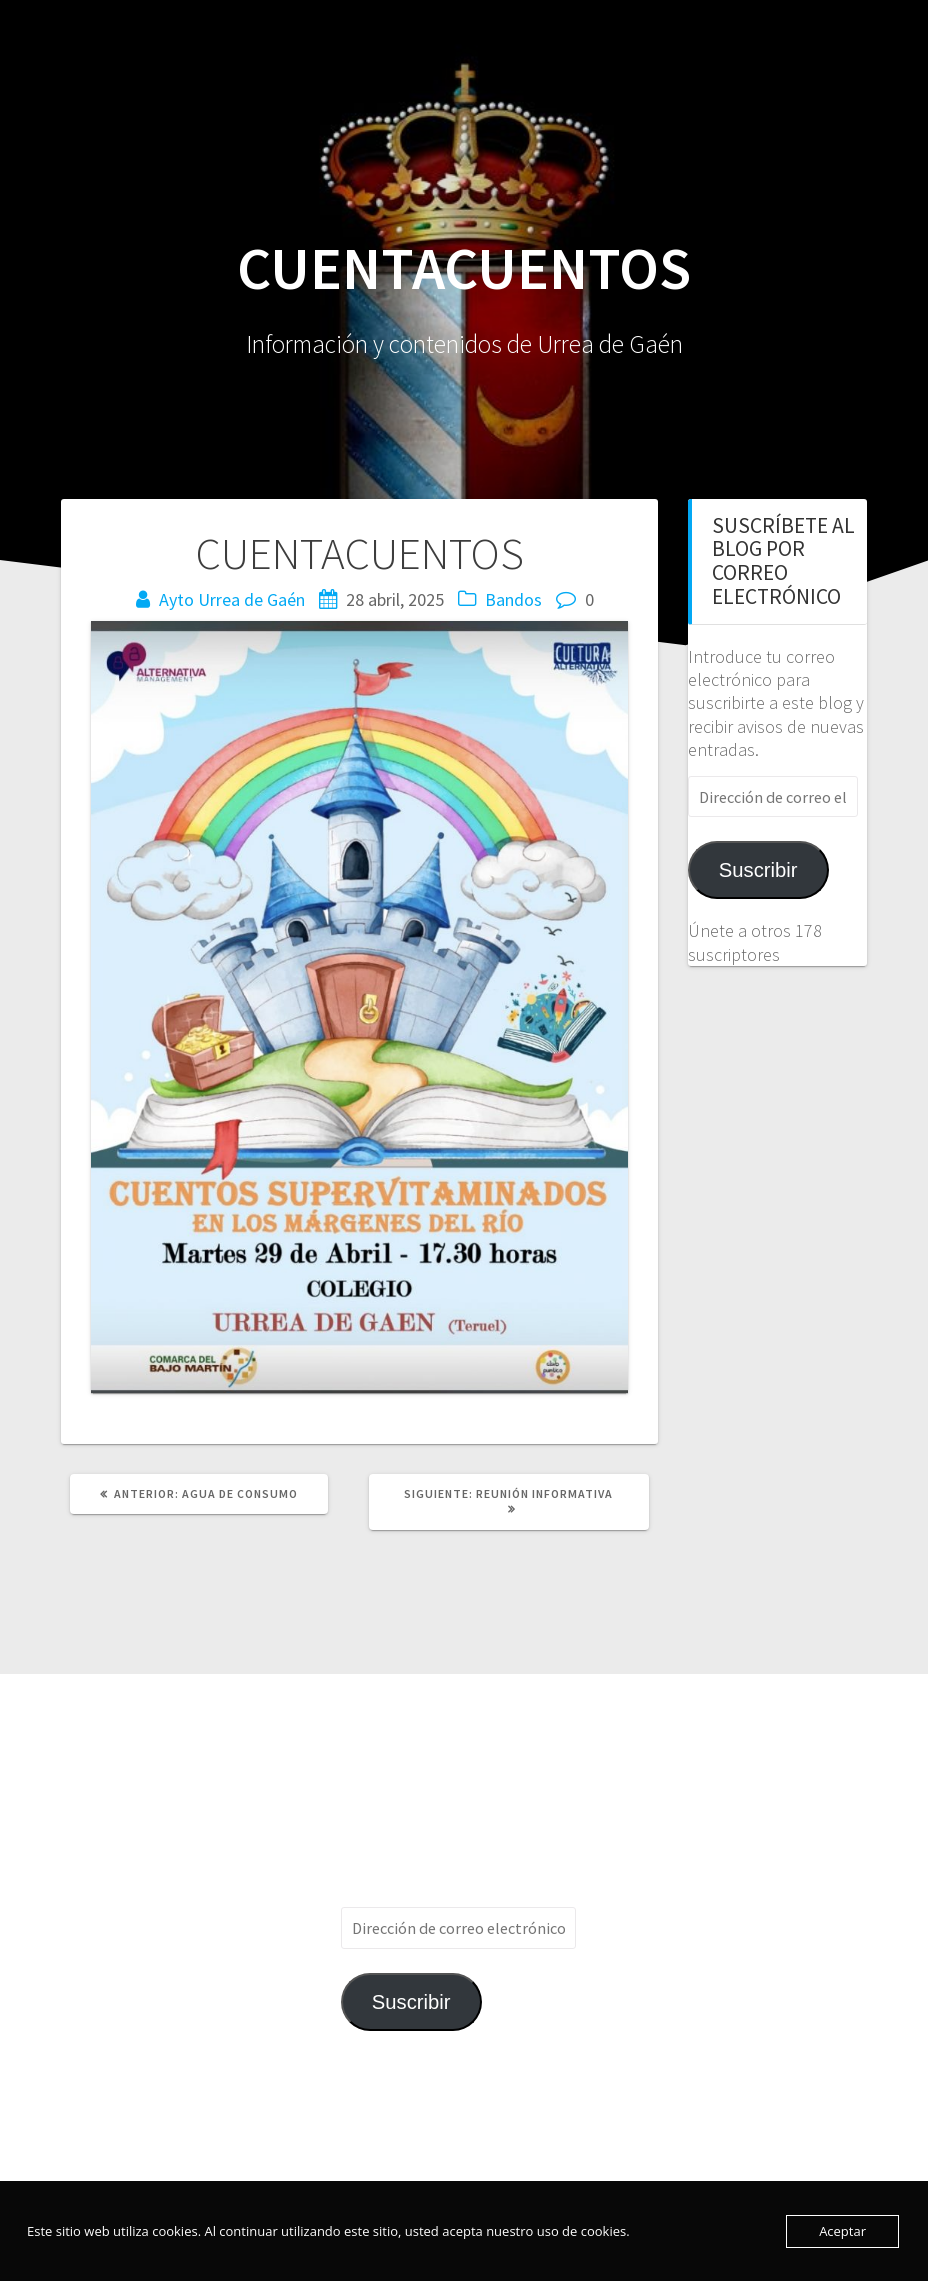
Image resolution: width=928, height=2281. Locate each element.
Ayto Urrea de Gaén (232, 599)
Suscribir (758, 870)
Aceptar (842, 2231)
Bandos (513, 599)
